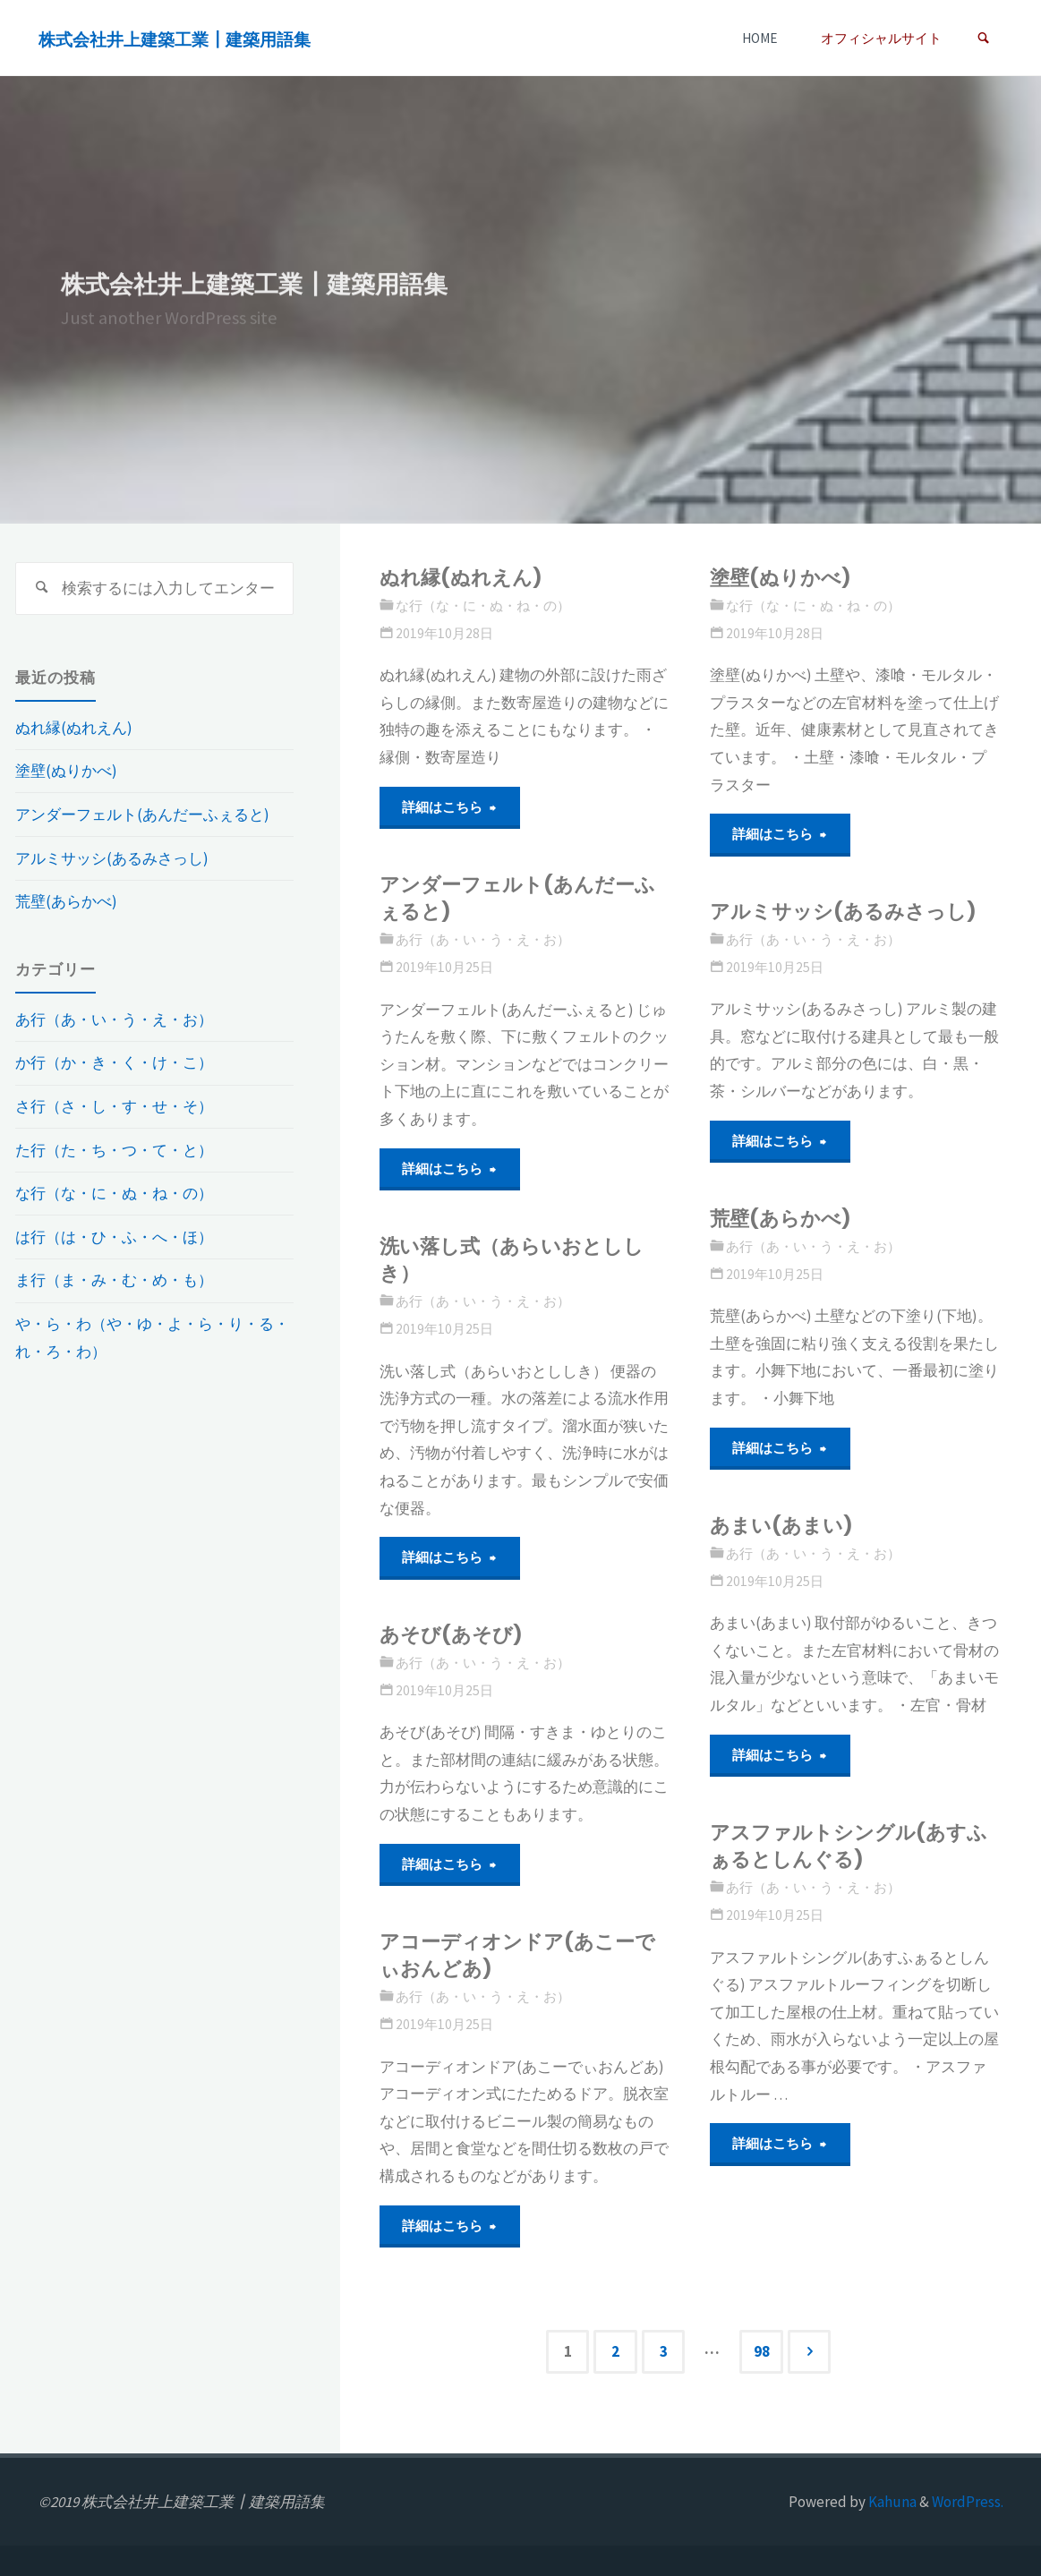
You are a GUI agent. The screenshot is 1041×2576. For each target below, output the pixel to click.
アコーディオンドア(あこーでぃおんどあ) (517, 1955)
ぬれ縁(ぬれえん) (461, 578)
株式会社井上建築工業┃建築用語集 (174, 39)
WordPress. (967, 2502)
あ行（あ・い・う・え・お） (483, 939)
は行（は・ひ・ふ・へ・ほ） (114, 1237)
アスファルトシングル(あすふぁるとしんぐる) (848, 1846)
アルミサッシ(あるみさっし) (843, 911)
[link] (983, 38)
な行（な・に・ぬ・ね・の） (483, 605)
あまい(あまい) (781, 1526)
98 (762, 2351)
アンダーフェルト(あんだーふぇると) (517, 898)
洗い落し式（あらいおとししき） (512, 1260)
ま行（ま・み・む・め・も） (114, 1280)
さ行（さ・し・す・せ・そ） (114, 1106)
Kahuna (891, 2502)
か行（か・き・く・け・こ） (114, 1062)
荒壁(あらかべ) (780, 1219)
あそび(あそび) (451, 1635)
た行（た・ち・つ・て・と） (114, 1150)
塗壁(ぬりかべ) (780, 578)
